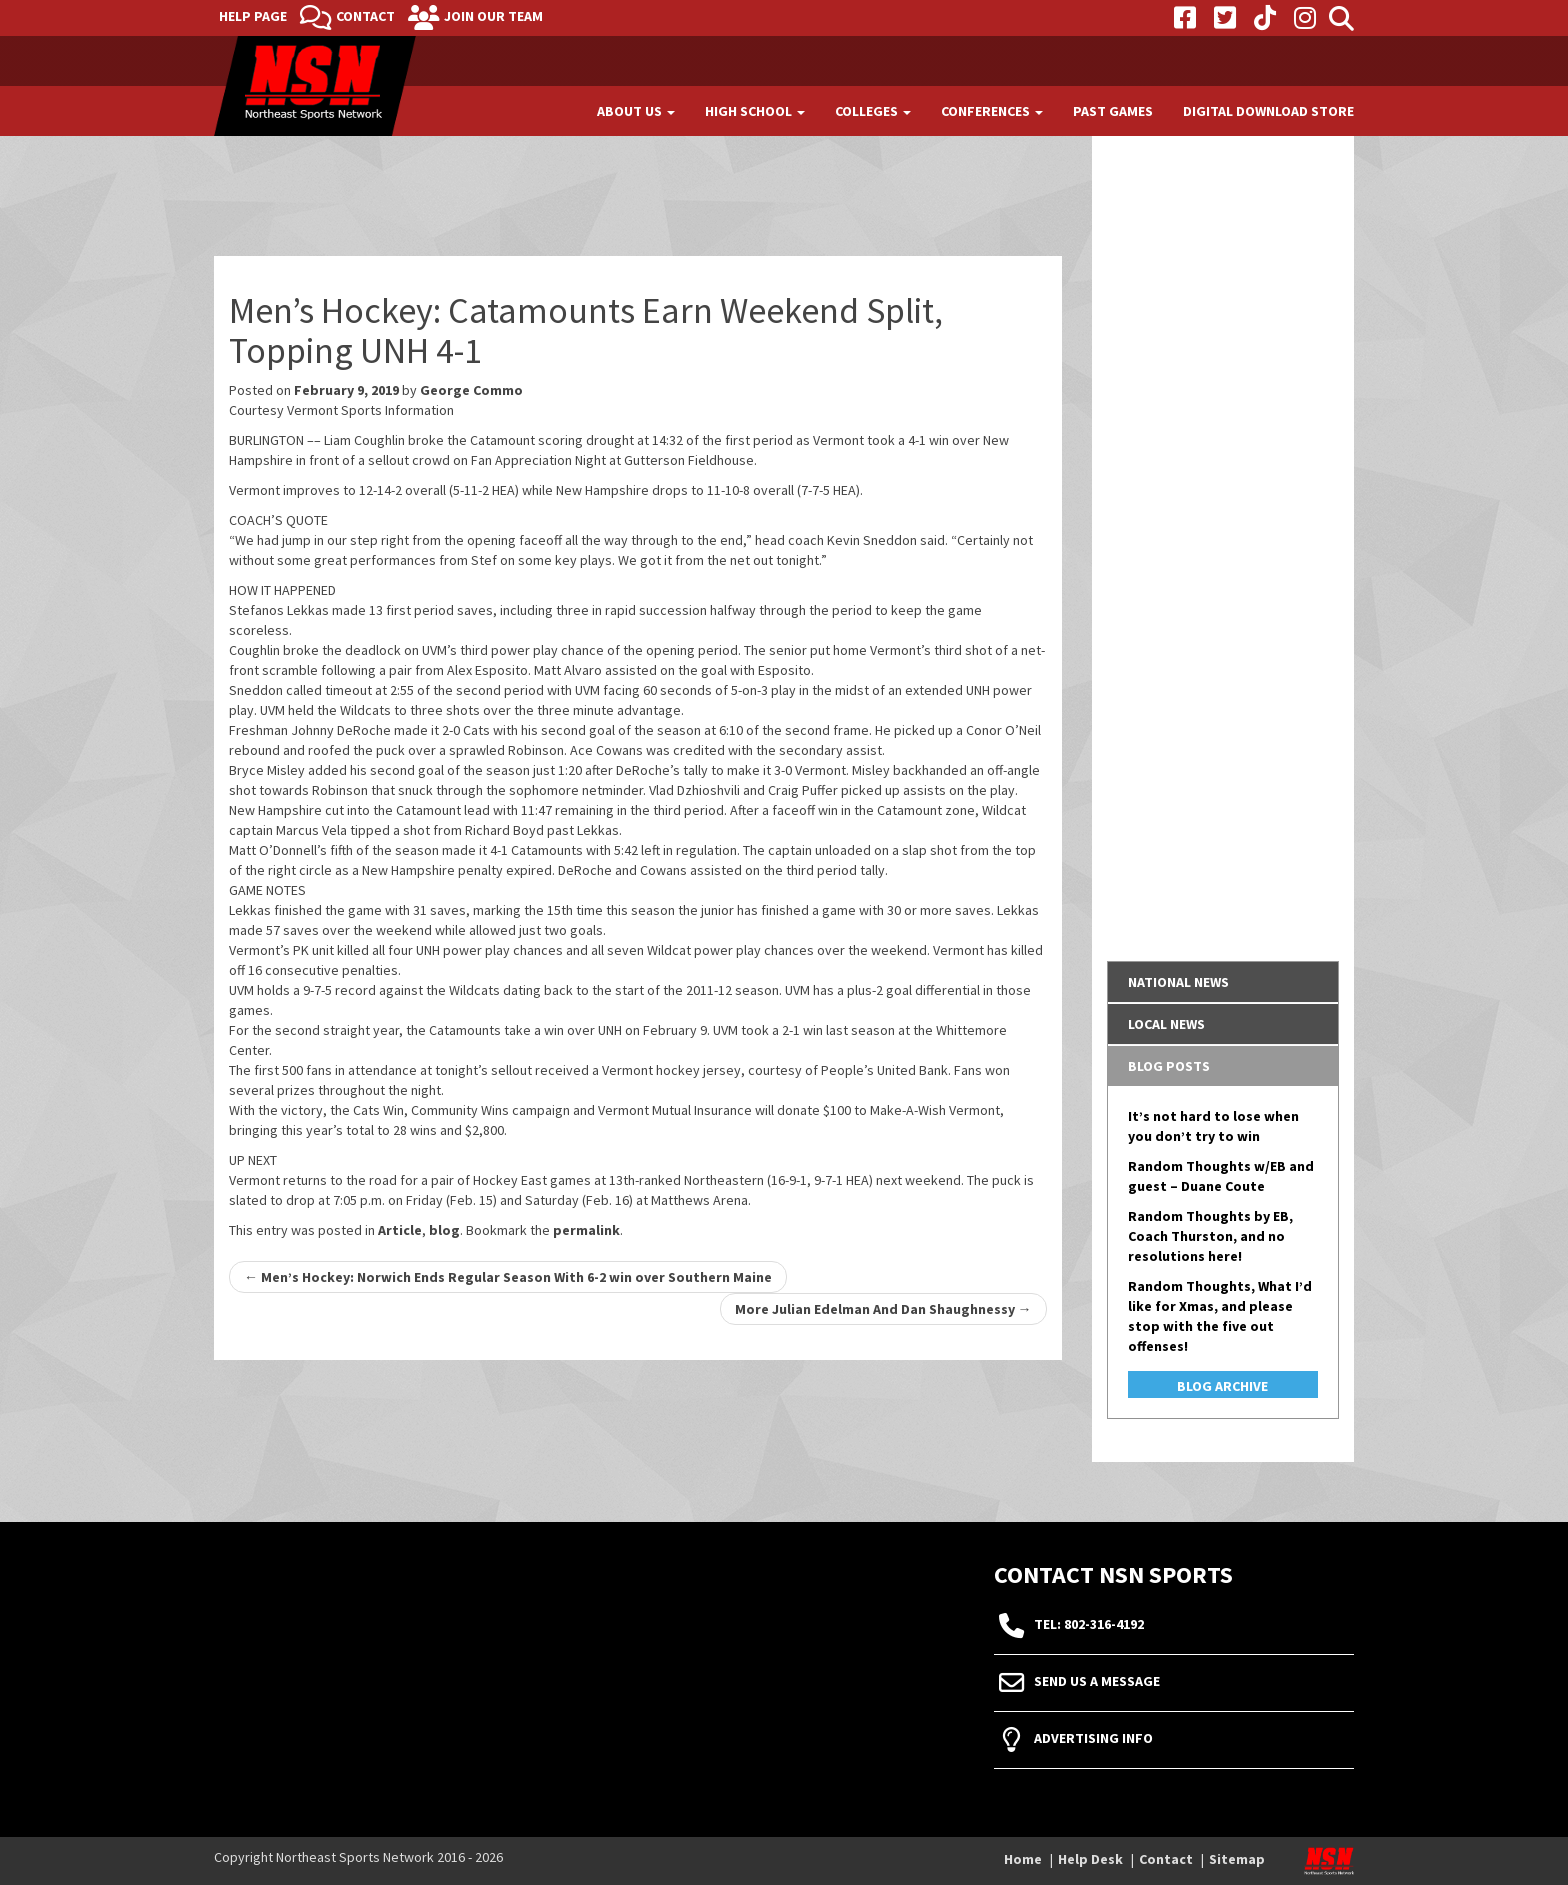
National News (1178, 982)
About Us (636, 111)
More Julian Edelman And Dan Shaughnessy (883, 1309)
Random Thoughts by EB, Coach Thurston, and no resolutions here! (1210, 1236)
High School (755, 111)
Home (1023, 1859)
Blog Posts (1169, 1066)
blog (444, 1230)
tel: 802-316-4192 (1089, 1625)
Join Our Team (493, 16)
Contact (365, 16)
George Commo (471, 390)
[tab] (1223, 982)
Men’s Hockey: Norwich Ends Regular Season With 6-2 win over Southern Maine (508, 1277)
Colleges (873, 111)
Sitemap (1237, 1859)
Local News (1166, 1024)
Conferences (992, 111)
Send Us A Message (1097, 1682)
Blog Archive (1222, 1386)
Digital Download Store (1268, 111)
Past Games (1113, 111)
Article (400, 1230)
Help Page (253, 16)
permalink (586, 1230)
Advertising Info (1093, 1739)
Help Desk (1090, 1859)
